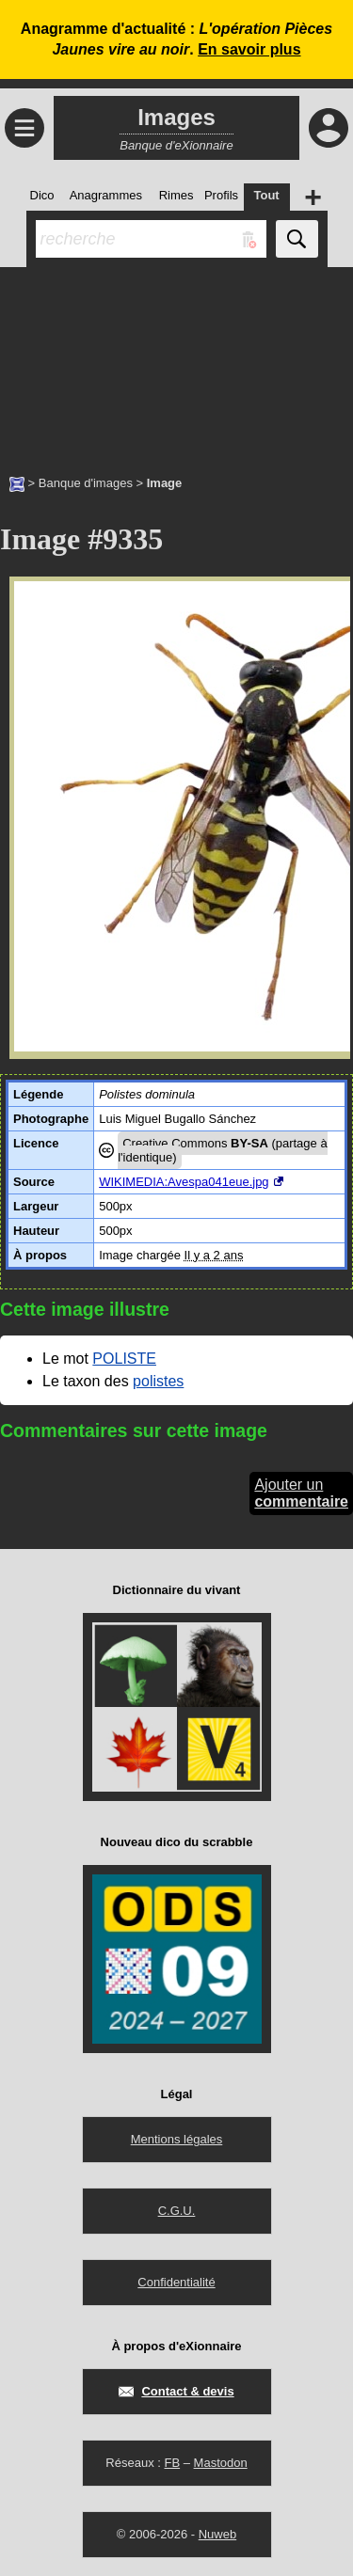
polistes (158, 1381)
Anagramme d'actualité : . (176, 39)
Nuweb (217, 2534)
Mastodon (221, 2463)
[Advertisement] (176, 361)
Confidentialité (176, 2282)
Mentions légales (177, 2139)
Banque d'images (86, 483)
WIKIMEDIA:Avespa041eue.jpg (183, 1182)
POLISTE (124, 1359)
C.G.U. (177, 2211)
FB (172, 2463)
